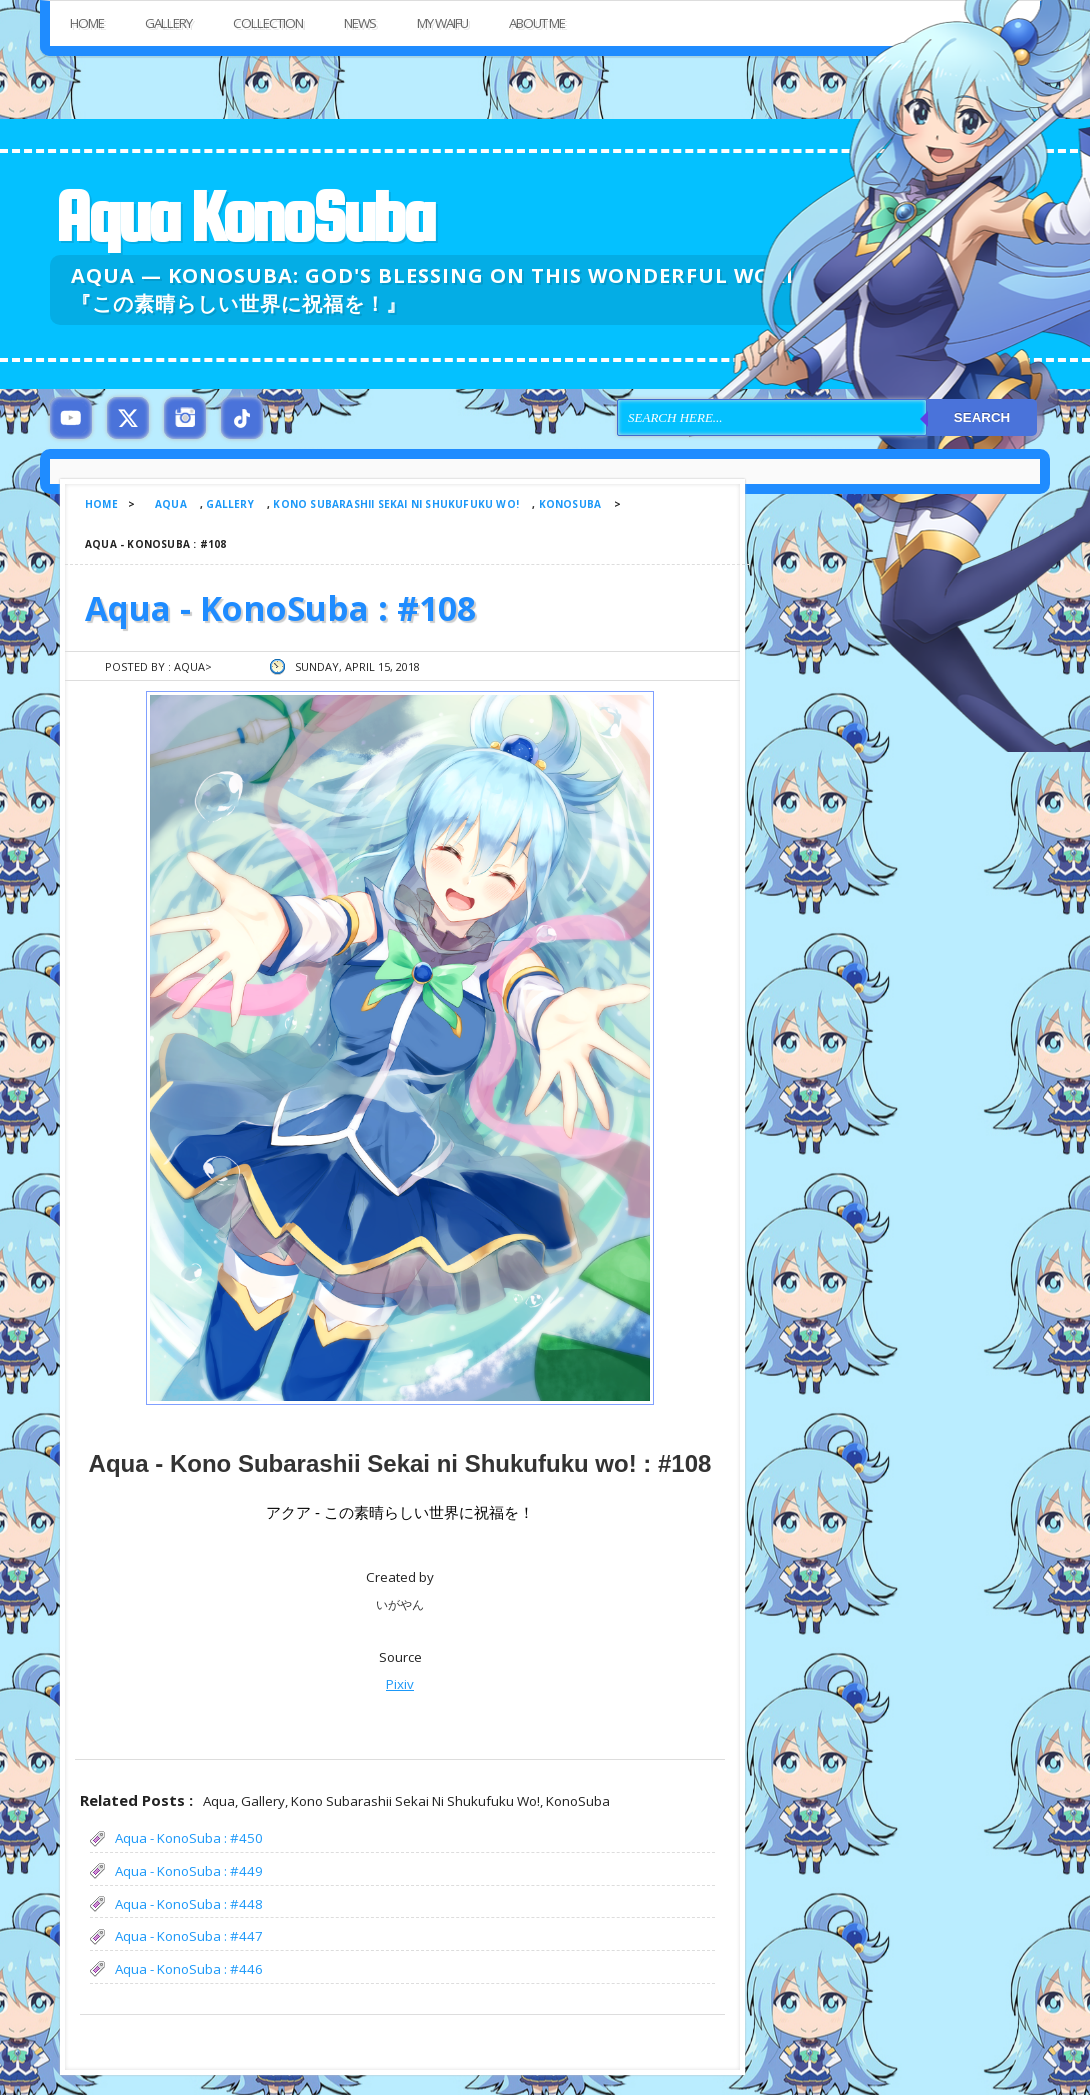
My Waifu (442, 23)
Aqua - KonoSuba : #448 (189, 1904)
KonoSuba (570, 504)
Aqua (171, 504)
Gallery (168, 23)
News (360, 23)
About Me (537, 23)
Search (982, 417)
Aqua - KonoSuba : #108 (280, 608)
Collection (268, 23)
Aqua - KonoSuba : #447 (189, 1936)
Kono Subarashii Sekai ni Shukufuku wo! (396, 504)
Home (87, 23)
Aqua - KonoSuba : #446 (189, 1969)
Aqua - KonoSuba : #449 (189, 1871)
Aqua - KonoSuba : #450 (189, 1838)
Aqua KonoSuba (244, 216)
